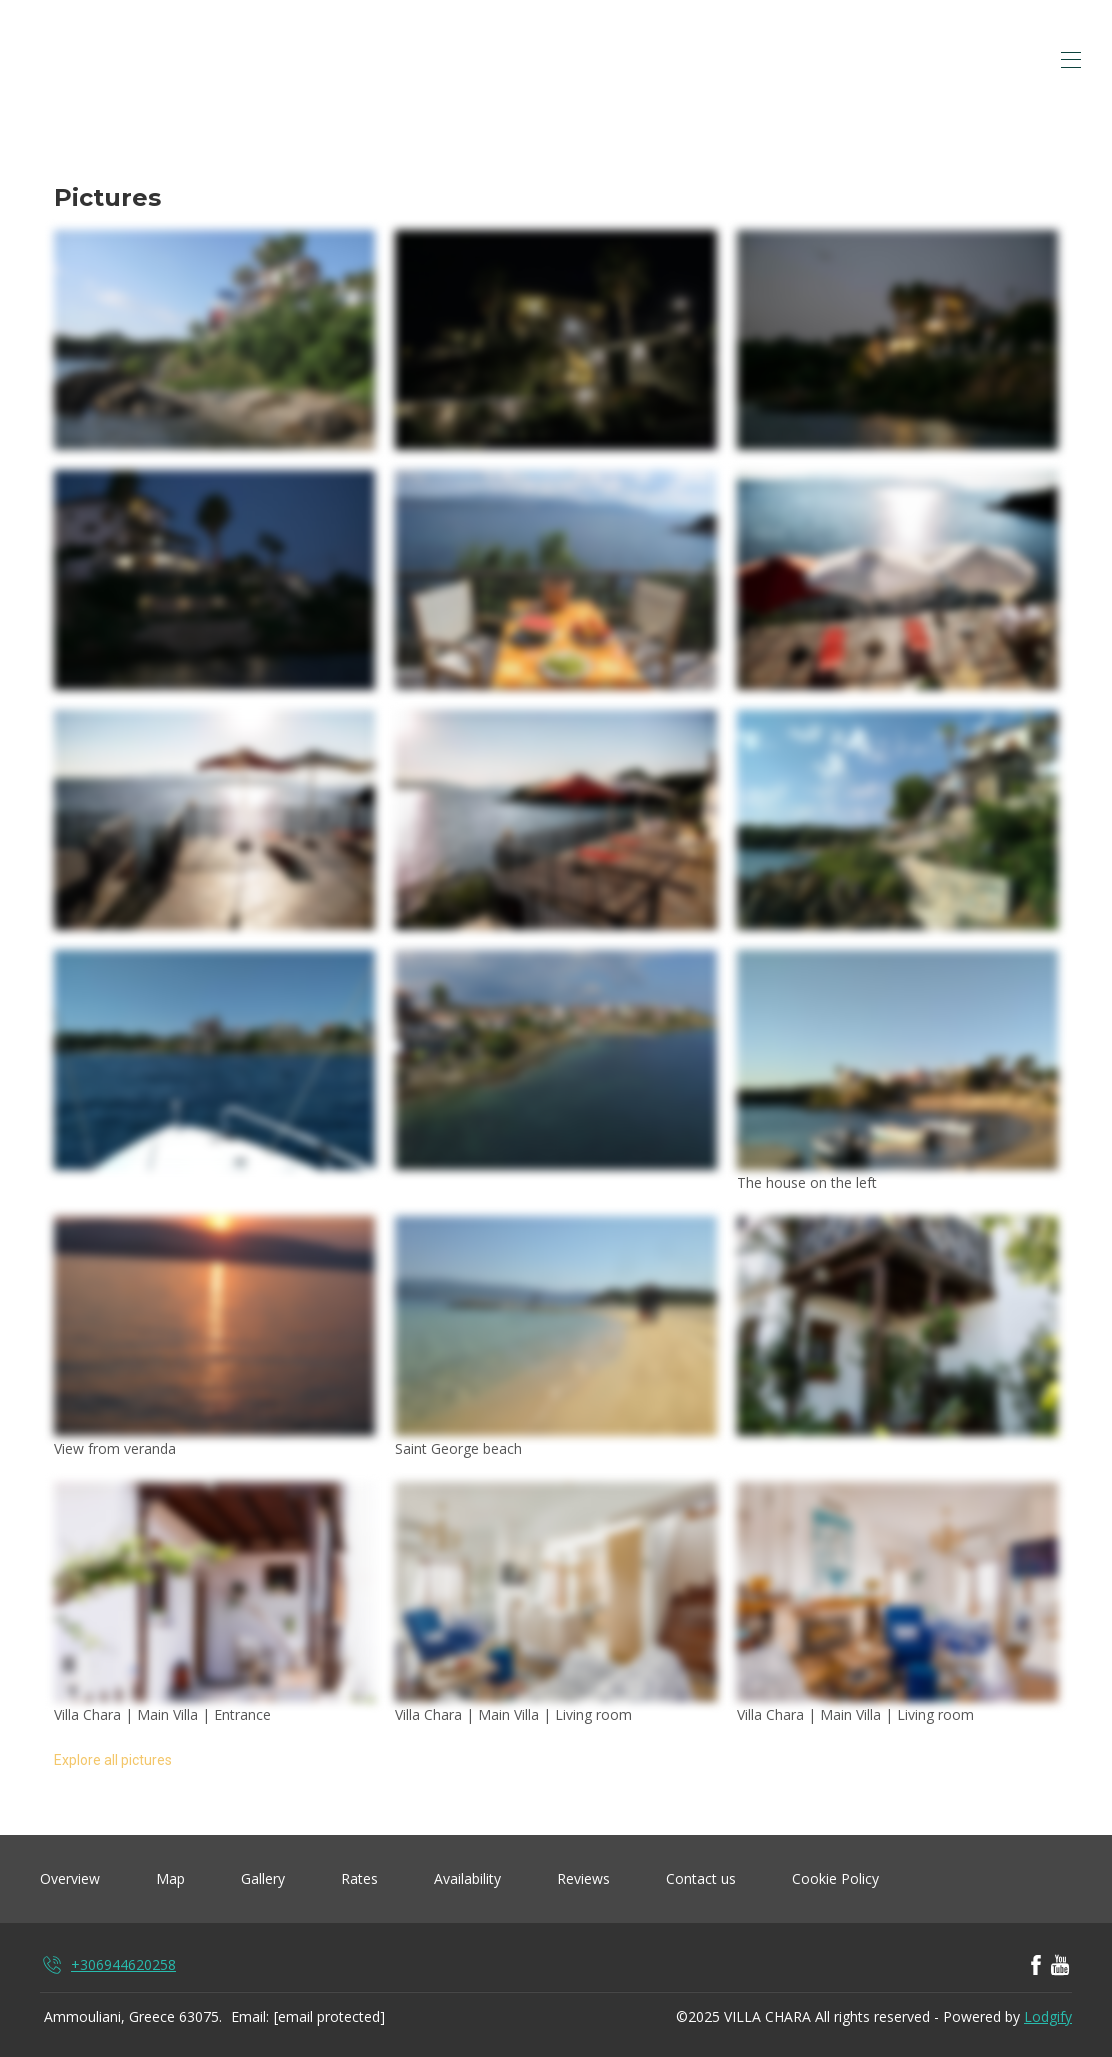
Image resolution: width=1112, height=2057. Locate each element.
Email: (250, 2016)
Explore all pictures (113, 1760)
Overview (70, 1878)
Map (170, 1878)
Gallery (263, 1878)
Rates (359, 1878)
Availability (467, 1878)
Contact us (701, 1878)
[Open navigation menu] (1071, 60)
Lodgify (1048, 2016)
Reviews (583, 1878)
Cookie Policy (835, 1878)
